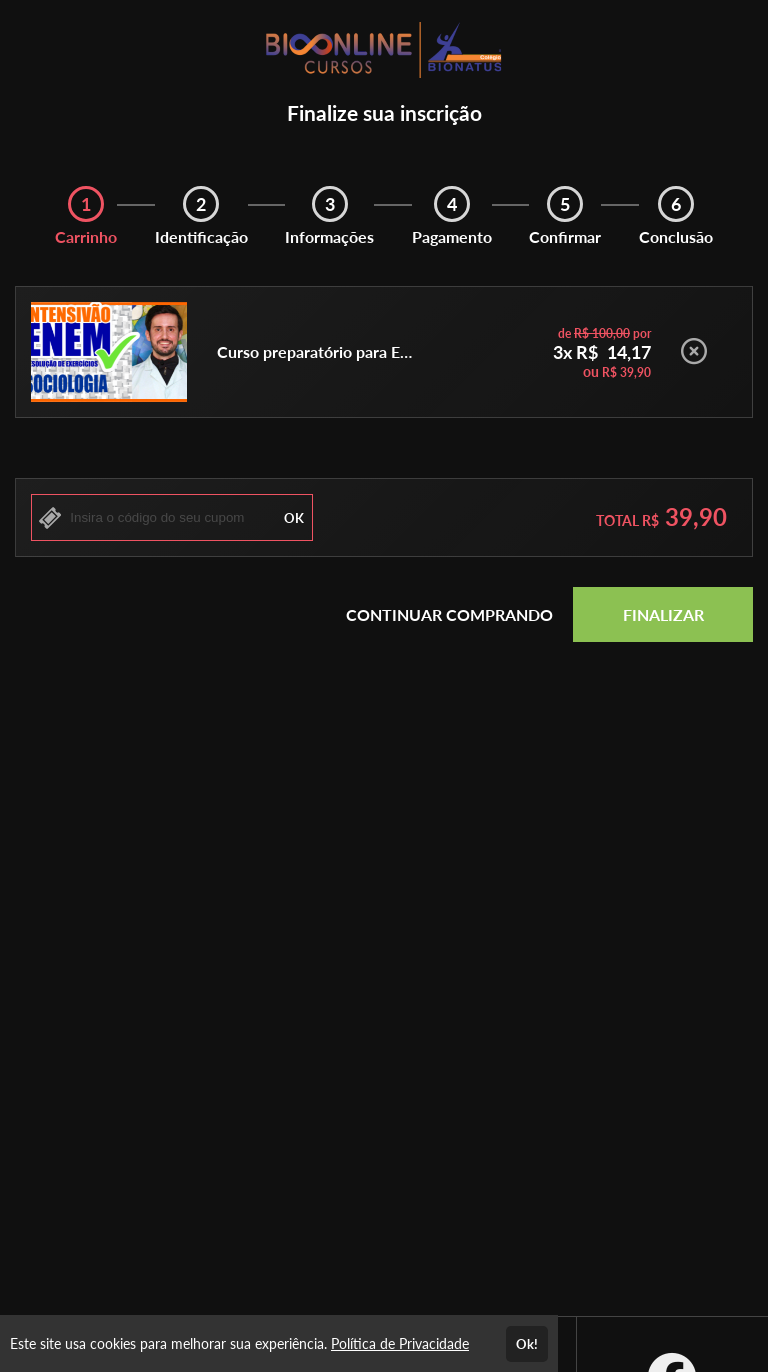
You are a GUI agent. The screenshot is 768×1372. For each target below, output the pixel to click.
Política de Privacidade (400, 1343)
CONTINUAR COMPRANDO (449, 614)
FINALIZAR (663, 614)
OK (294, 518)
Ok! (527, 1344)
